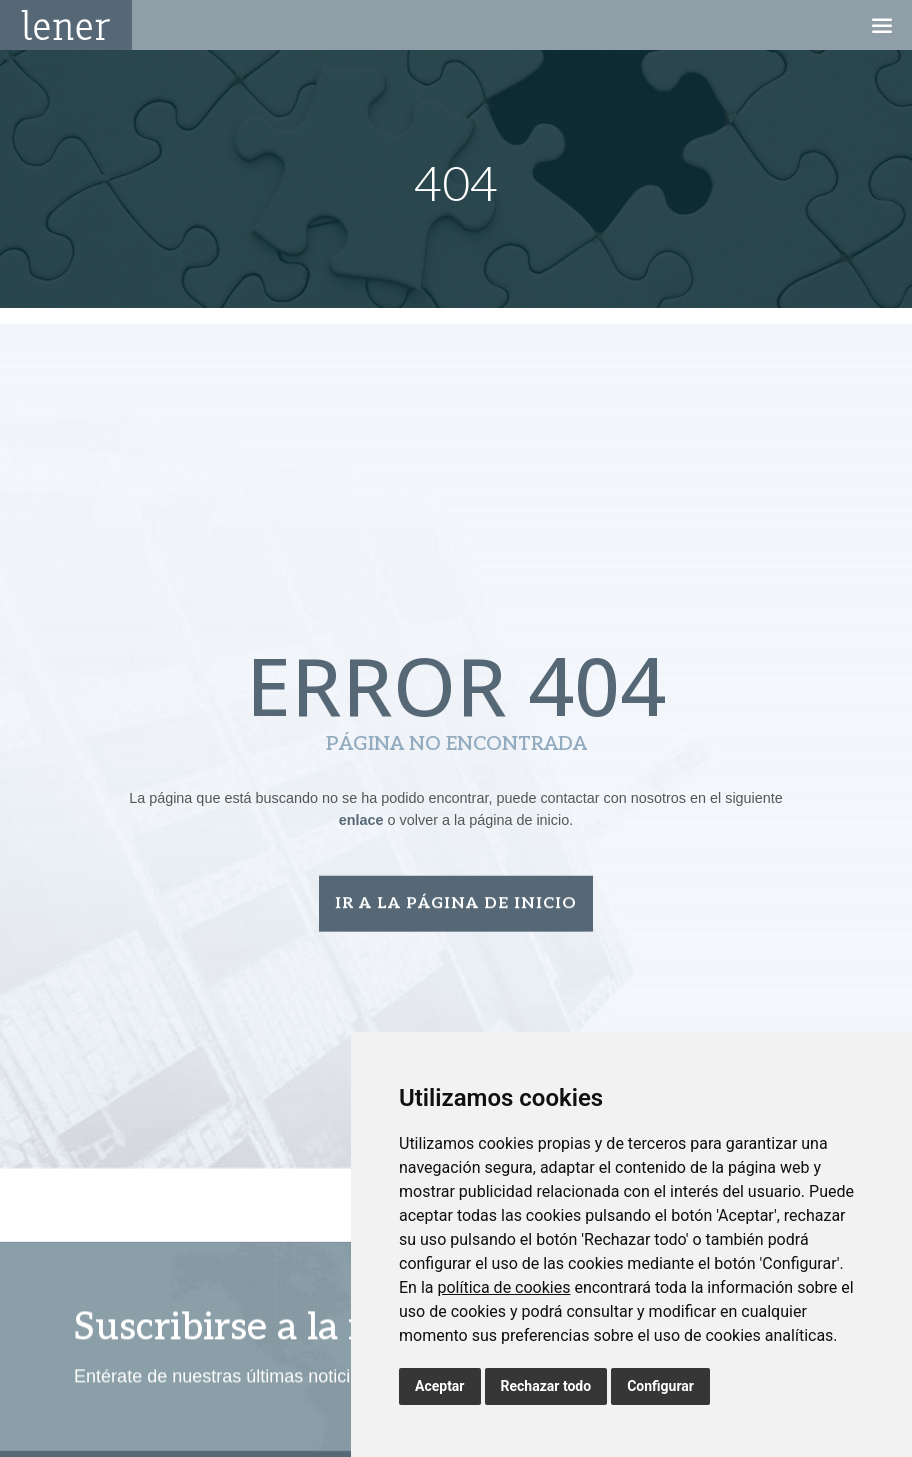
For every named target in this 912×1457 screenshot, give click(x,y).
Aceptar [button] (440, 1386)
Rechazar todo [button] (546, 1386)
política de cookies (503, 1287)
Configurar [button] (660, 1386)
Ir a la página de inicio (456, 906)
